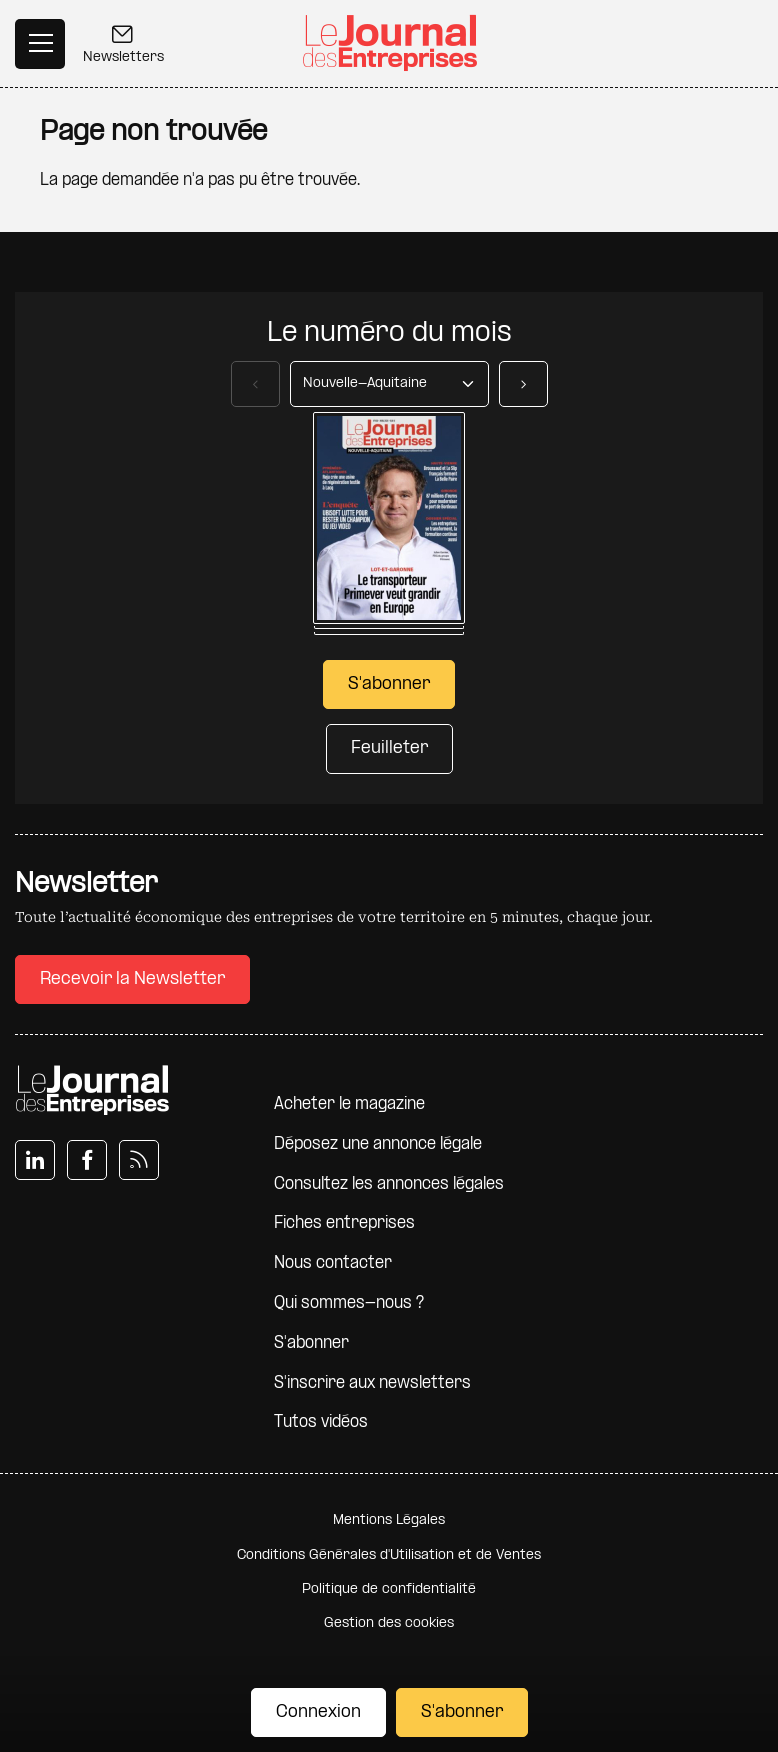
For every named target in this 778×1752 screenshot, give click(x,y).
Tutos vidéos (321, 1422)
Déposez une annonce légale (378, 1144)
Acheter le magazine (349, 1104)
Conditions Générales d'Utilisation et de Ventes (389, 1555)
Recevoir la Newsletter (132, 979)
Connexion (318, 1712)
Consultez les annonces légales (389, 1184)
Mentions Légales (389, 1520)
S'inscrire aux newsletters (372, 1383)
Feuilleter (389, 748)
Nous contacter (333, 1263)
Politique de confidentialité (389, 1589)
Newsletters (123, 46)
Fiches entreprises (344, 1223)
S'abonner (462, 1712)
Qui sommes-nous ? (349, 1303)
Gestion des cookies (389, 1623)
